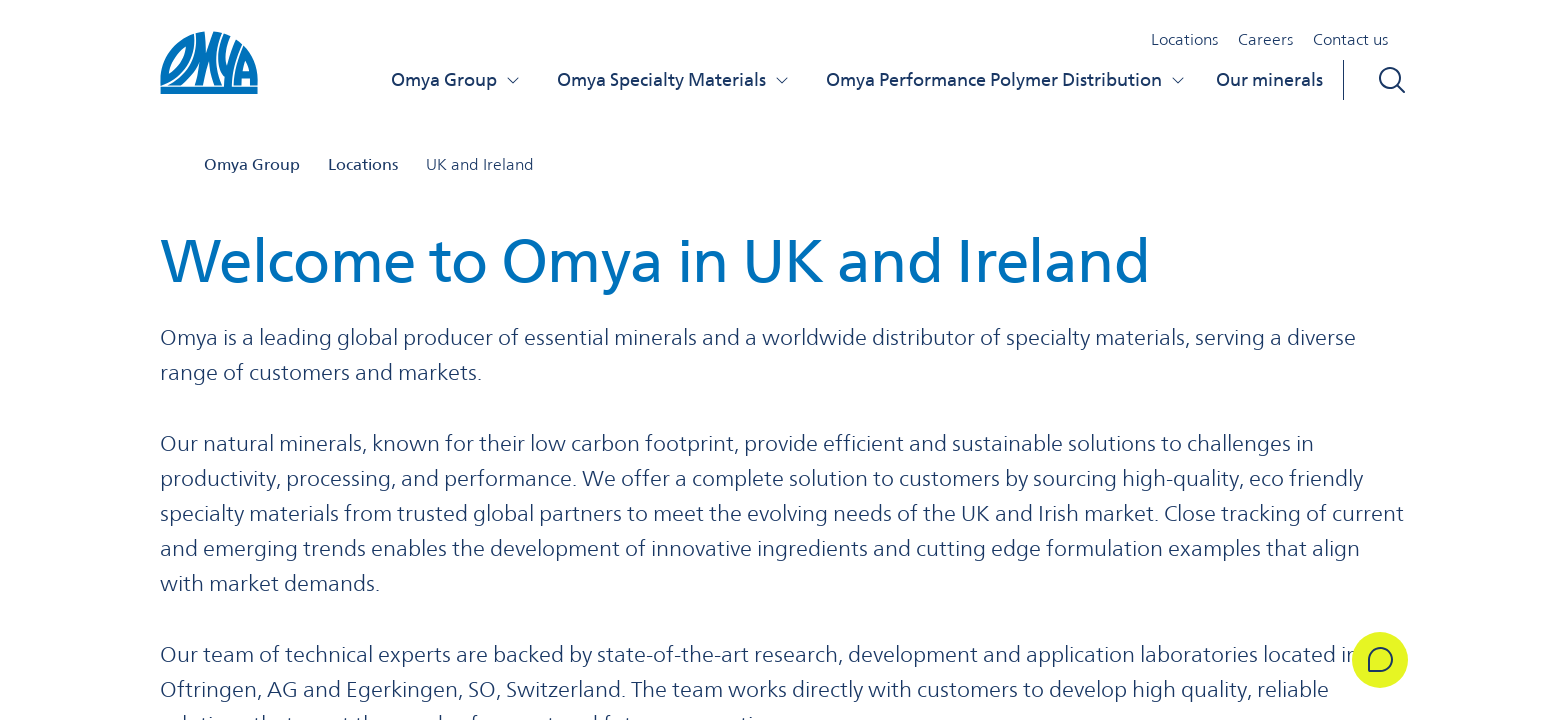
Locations (1184, 39)
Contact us (1350, 39)
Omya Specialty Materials (673, 79)
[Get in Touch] (1380, 660)
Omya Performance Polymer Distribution (1006, 79)
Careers (1265, 39)
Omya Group (456, 79)
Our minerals (1269, 79)
